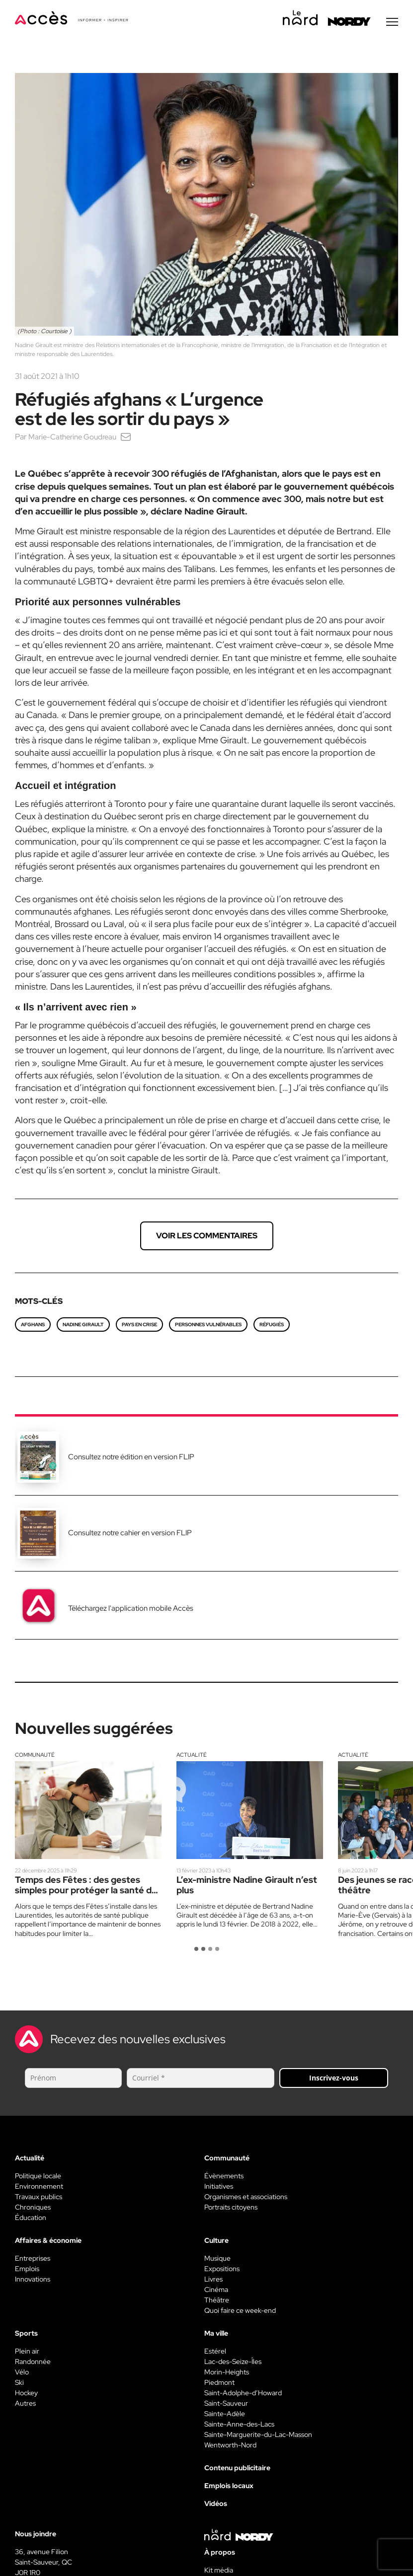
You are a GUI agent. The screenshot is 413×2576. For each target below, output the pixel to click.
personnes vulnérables (208, 1327)
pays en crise (139, 1327)
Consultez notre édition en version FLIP (131, 1459)
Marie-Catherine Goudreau (76, 439)
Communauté (35, 1757)
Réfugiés (271, 1327)
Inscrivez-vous (333, 2080)
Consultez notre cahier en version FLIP (130, 1535)
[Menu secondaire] (392, 24)
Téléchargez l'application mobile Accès (130, 1611)
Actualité (191, 1757)
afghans (33, 1327)
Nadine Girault (83, 1327)
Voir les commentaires (206, 1238)
